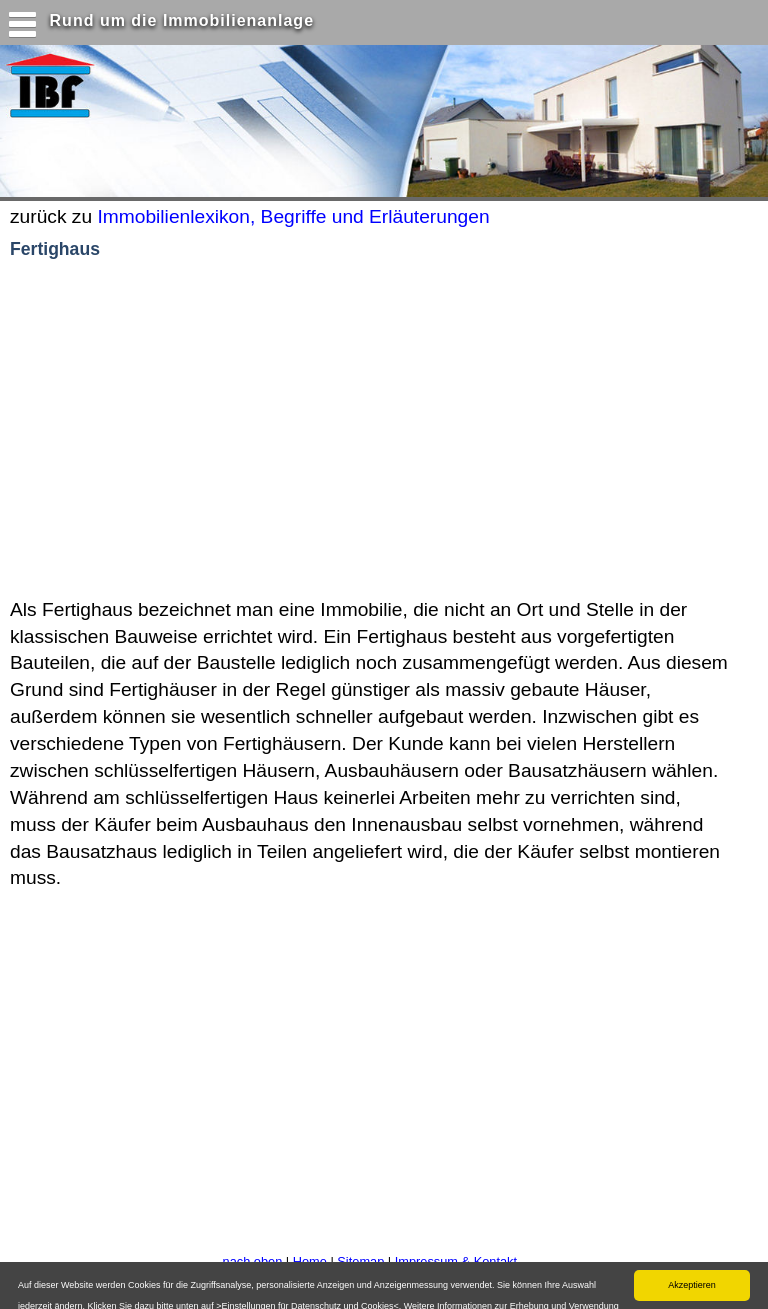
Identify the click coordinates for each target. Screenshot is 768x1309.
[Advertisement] (259, 430)
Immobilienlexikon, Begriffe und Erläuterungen (293, 216)
